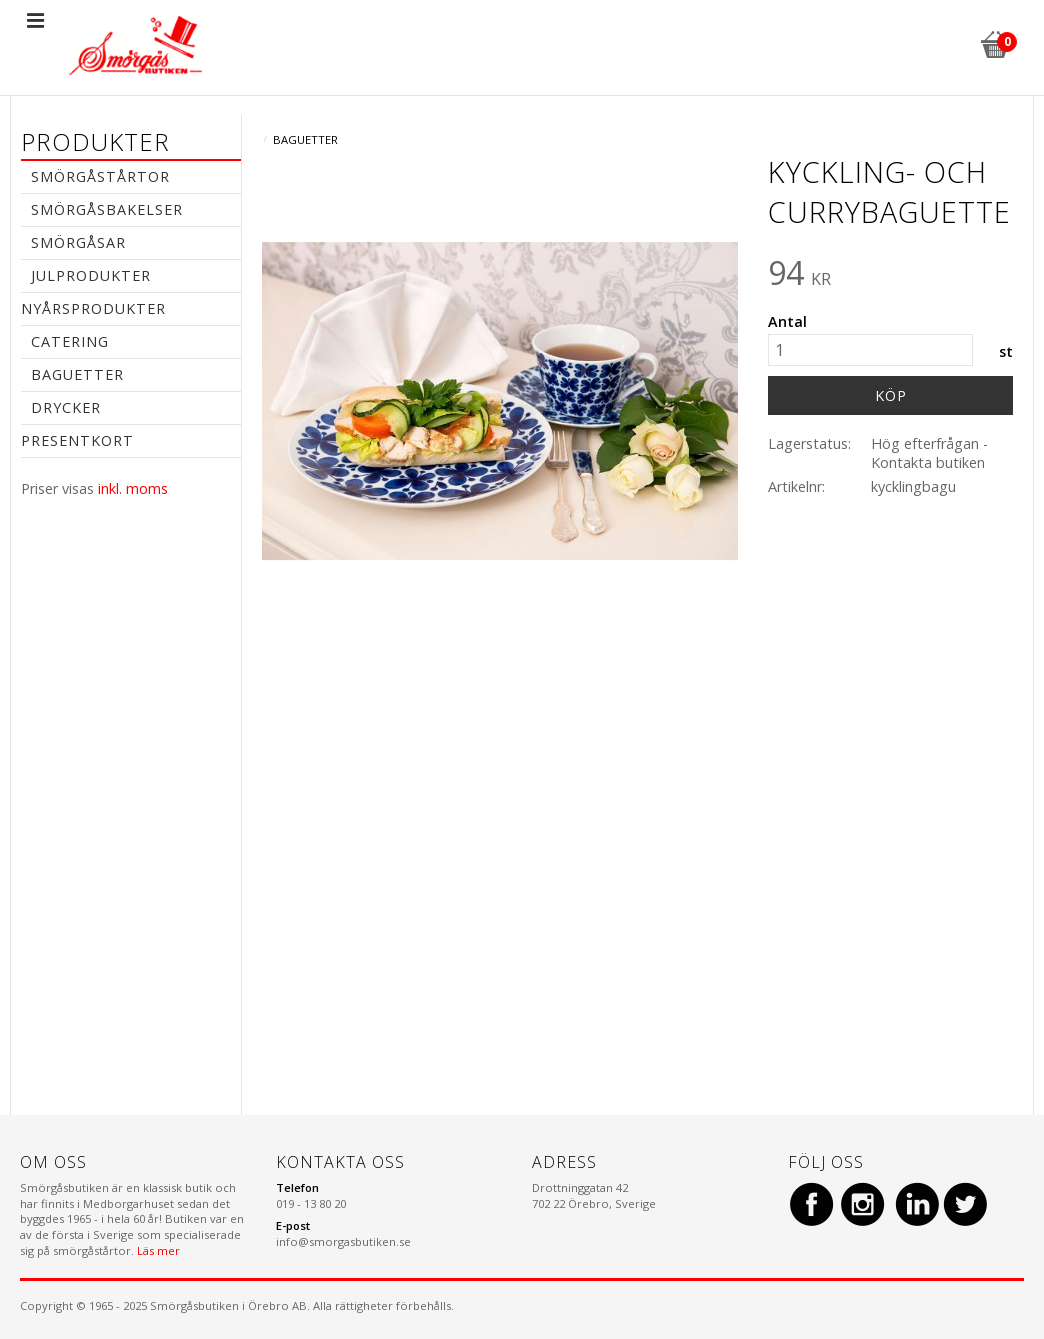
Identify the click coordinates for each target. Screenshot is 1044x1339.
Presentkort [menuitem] (77, 440)
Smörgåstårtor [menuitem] (100, 176)
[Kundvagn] (994, 42)
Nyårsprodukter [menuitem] (93, 308)
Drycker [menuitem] (66, 407)
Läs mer (158, 1250)
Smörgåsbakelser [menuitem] (107, 209)
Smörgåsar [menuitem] (78, 242)
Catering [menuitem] (70, 341)
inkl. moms (133, 488)
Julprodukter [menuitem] (91, 275)
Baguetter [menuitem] (77, 374)
